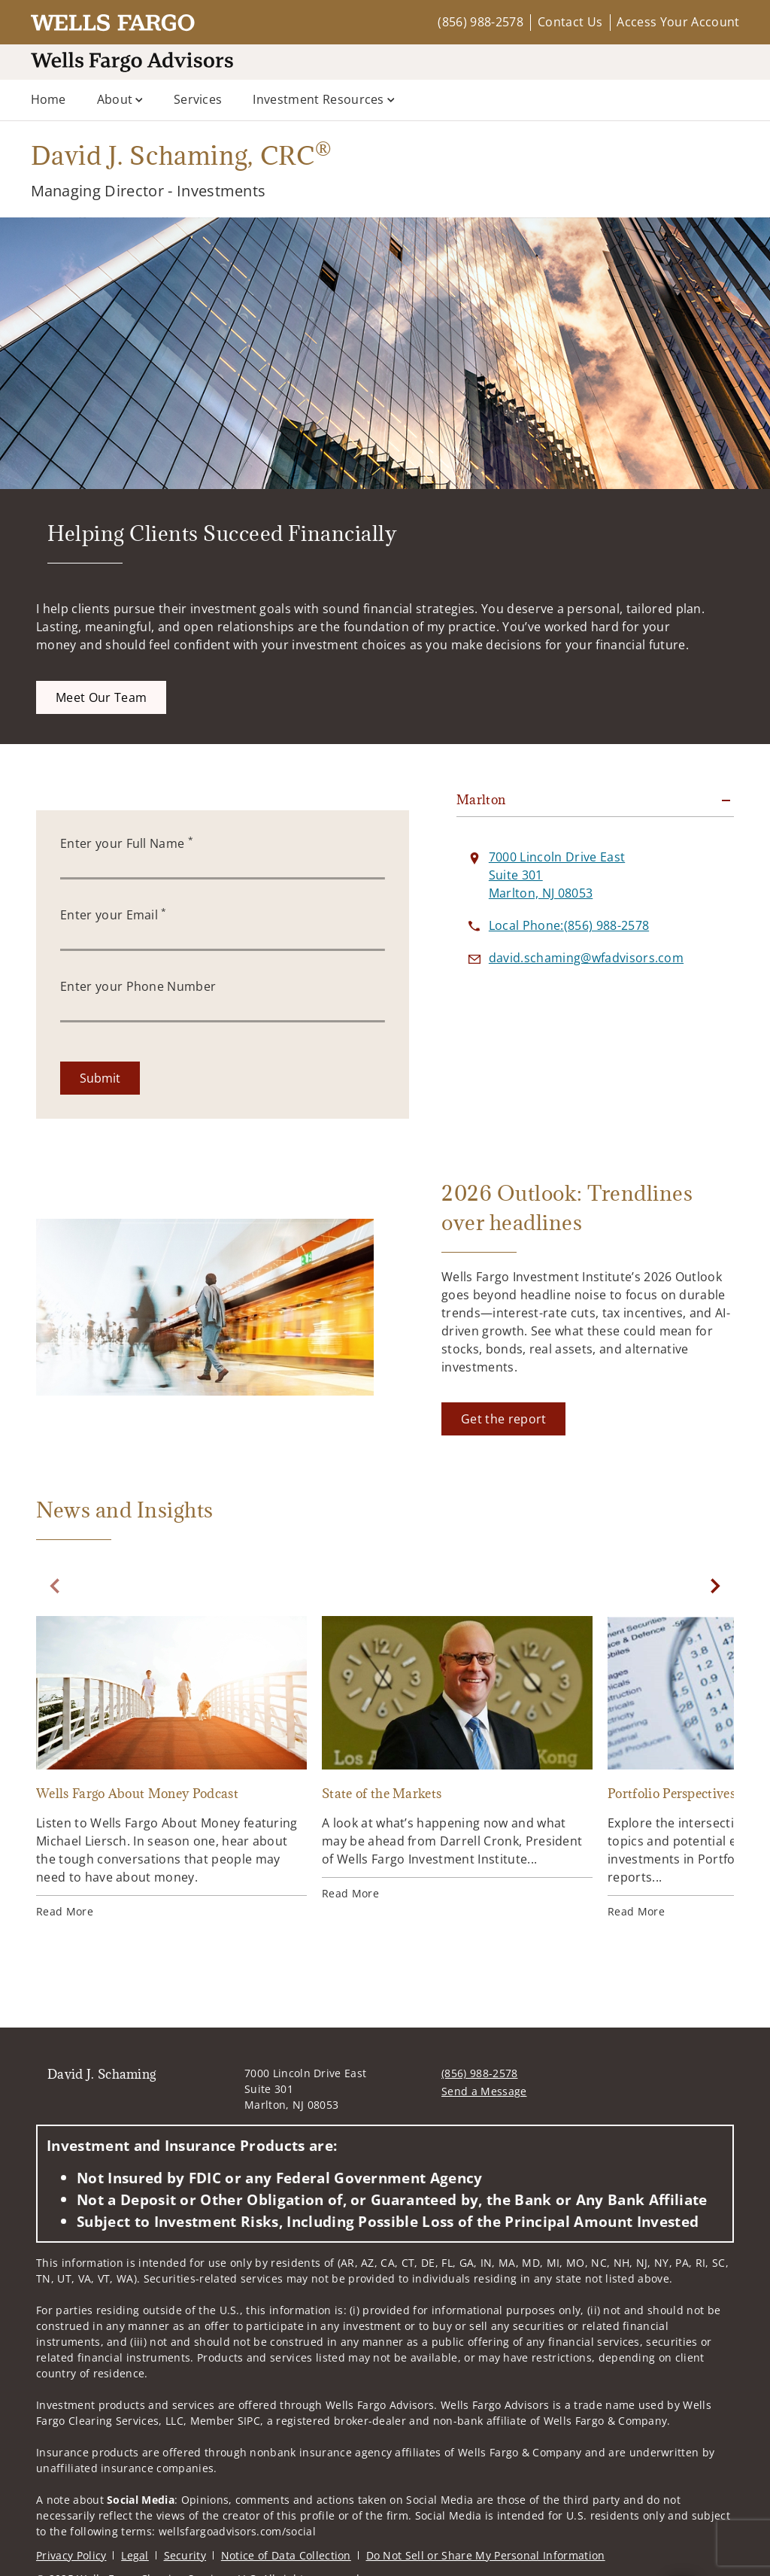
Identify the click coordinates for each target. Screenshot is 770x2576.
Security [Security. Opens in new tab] (185, 2555)
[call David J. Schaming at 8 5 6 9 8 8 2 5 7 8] (569, 925)
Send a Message (483, 2091)
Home (48, 99)
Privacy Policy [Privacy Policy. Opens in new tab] (71, 2555)
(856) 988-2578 (480, 22)
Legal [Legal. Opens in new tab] (135, 2555)
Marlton (481, 799)
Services (198, 99)
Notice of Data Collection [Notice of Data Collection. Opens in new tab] (286, 2555)
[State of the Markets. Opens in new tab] (457, 1758)
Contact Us (570, 22)
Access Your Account (678, 22)
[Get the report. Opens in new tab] (503, 1418)
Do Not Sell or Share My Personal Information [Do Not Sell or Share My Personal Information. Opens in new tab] (485, 2555)
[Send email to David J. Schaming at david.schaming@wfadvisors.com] (586, 957)
